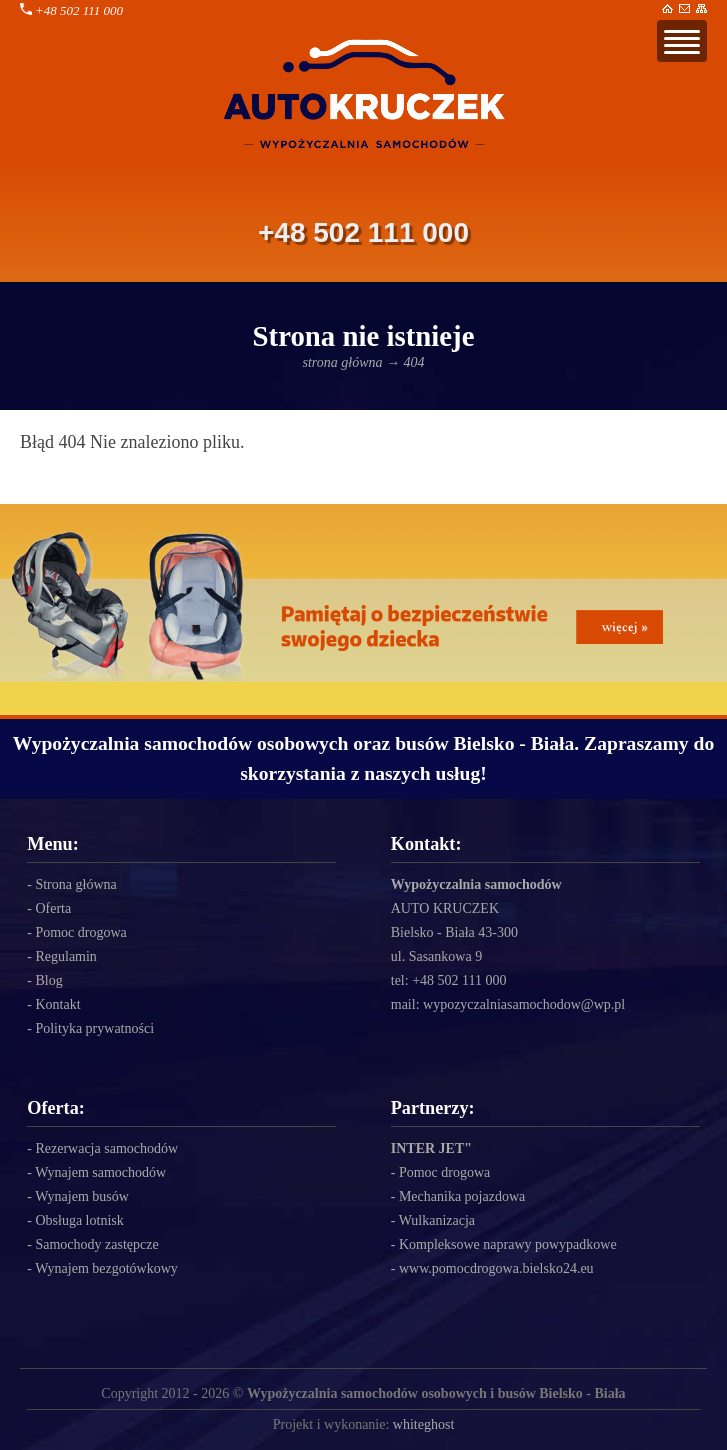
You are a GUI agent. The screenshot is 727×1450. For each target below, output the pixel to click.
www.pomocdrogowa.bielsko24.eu (496, 1268)
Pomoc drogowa (80, 932)
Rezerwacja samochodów (106, 1148)
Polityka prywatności (94, 1028)
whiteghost (423, 1424)
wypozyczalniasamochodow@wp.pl (524, 1004)
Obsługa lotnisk (79, 1220)
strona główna (343, 362)
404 (414, 362)
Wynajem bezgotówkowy (106, 1268)
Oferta (53, 908)
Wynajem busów (82, 1196)
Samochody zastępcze (96, 1244)
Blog (48, 980)
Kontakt (57, 1004)
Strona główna (75, 884)
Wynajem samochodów (100, 1172)
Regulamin (65, 956)
